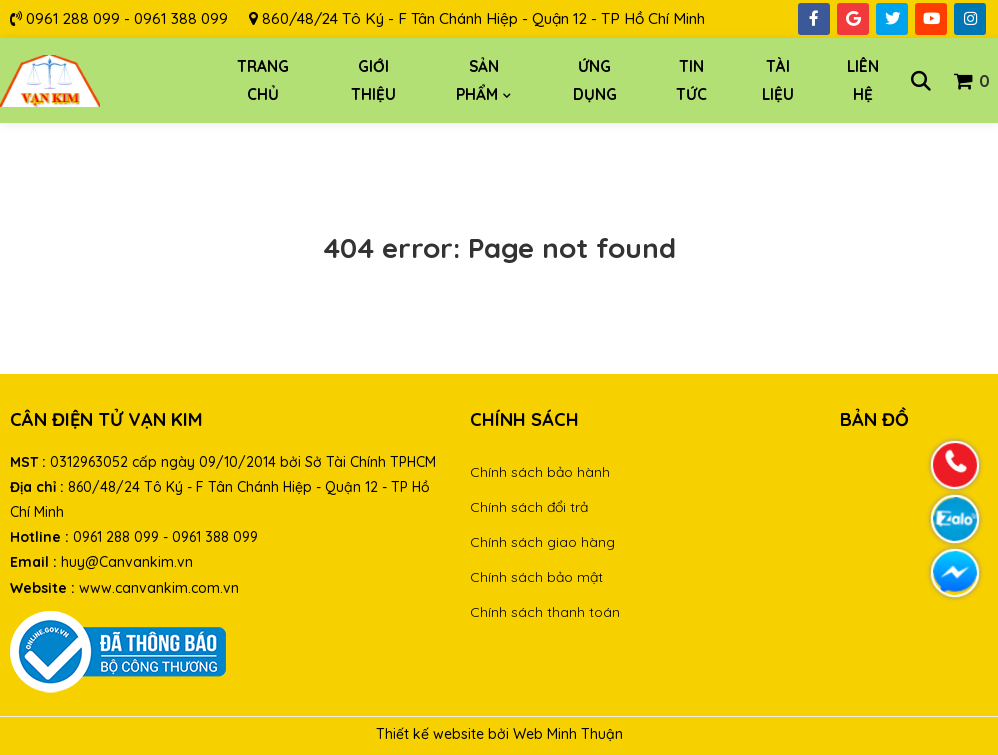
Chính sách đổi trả (529, 507)
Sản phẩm (477, 80)
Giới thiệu (373, 80)
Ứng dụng (595, 80)
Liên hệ (863, 80)
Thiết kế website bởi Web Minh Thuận (499, 734)
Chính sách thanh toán (545, 612)
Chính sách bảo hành (540, 472)
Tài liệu (778, 80)
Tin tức (691, 80)
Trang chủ (263, 80)
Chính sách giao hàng (542, 542)
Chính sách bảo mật (536, 577)
